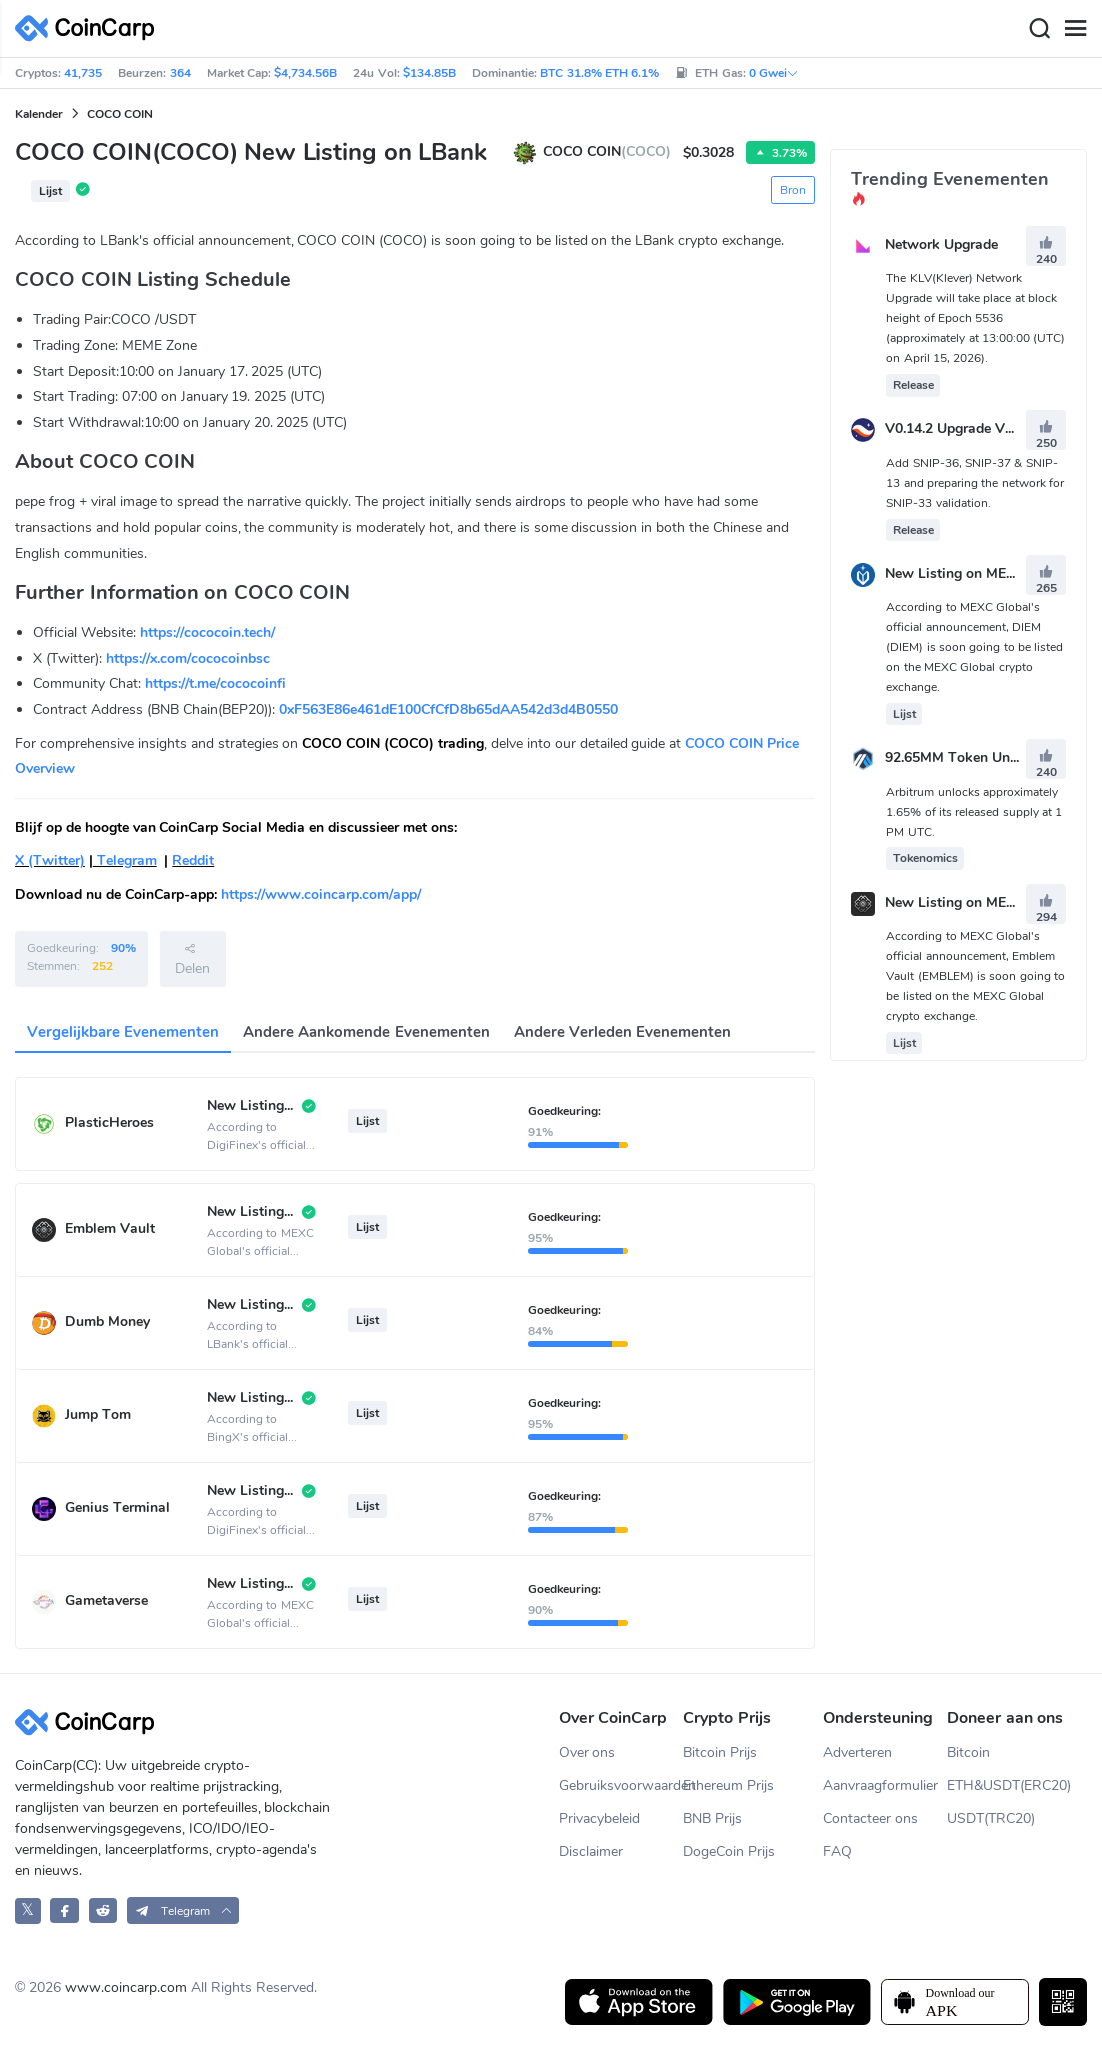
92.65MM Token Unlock (961, 758)
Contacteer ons (870, 1818)
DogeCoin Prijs (729, 1851)
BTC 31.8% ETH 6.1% (599, 73)
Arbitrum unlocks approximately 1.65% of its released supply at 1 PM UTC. (974, 812)
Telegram (125, 860)
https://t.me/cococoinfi (215, 683)
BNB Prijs (712, 1818)
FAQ (837, 1851)
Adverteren (857, 1752)
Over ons (587, 1752)
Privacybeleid (599, 1818)
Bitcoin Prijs (720, 1752)
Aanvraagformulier (880, 1785)
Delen (192, 959)
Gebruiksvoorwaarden (621, 1785)
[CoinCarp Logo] (90, 28)
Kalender (39, 114)
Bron (793, 190)
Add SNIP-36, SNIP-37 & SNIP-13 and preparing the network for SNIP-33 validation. (975, 483)
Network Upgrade (941, 244)
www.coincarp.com (126, 1987)
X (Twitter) (50, 860)
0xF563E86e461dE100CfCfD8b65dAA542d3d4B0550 (448, 709)
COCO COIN (120, 114)
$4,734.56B (305, 73)
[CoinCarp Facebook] (64, 1910)
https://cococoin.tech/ (207, 632)
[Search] (1039, 29)
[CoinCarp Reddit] (103, 1910)
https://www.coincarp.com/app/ (321, 894)
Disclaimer (591, 1851)
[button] (183, 1910)
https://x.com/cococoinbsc (188, 658)
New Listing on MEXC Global (977, 573)
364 (180, 73)
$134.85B (429, 73)
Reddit (193, 860)
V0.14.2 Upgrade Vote (955, 429)
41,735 (83, 73)
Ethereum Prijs (728, 1785)
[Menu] (1075, 29)
